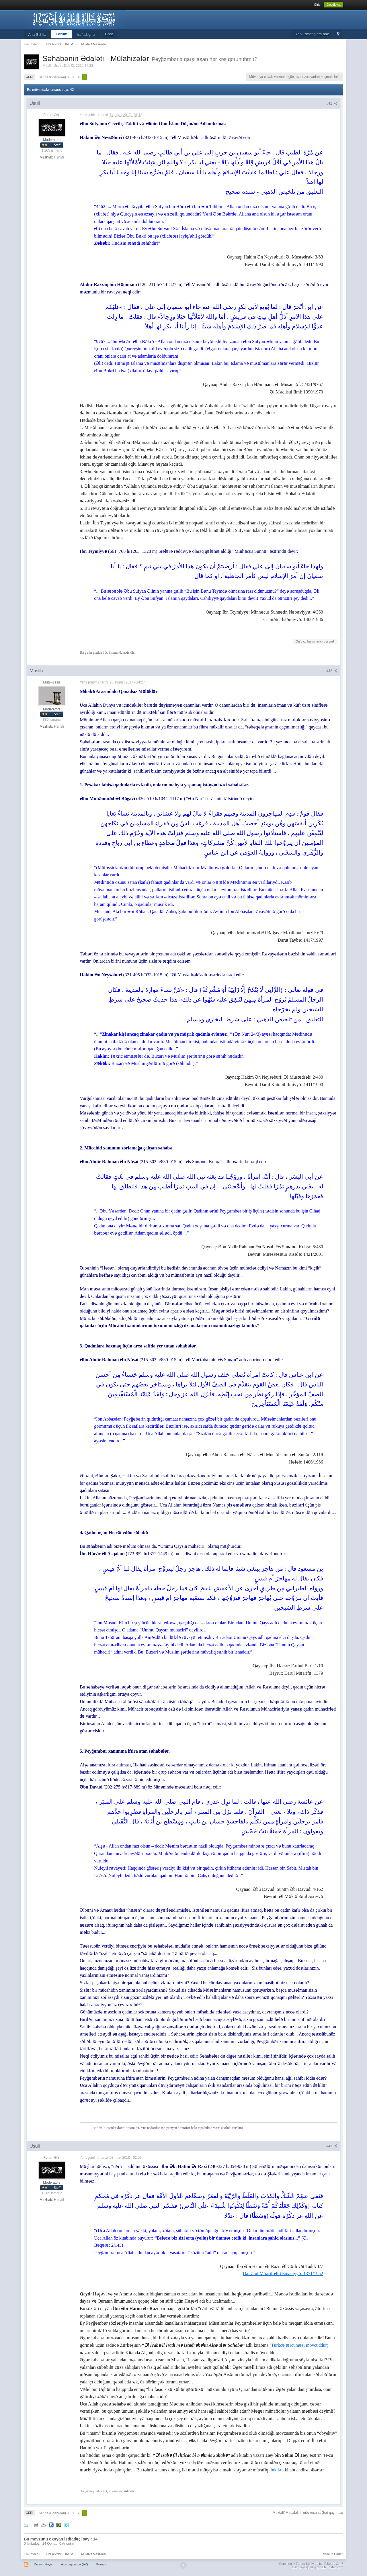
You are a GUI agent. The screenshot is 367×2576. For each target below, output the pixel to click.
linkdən (276, 2469)
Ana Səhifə (37, 34)
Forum (61, 34)
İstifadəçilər (86, 34)
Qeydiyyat (334, 4)
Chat (109, 34)
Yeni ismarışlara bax (312, 34)
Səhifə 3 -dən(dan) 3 (54, 77)
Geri (29, 77)
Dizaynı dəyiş (43, 2564)
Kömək (101, 2564)
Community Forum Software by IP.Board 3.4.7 (311, 2563)
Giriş (317, 4)
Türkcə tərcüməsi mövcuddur (299, 2345)
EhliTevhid (31, 2554)
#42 (331, 671)
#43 (331, 2146)
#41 (331, 103)
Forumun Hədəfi (332, 2554)
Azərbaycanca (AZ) (74, 2564)
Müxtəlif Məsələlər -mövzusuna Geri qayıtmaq (308, 2513)
